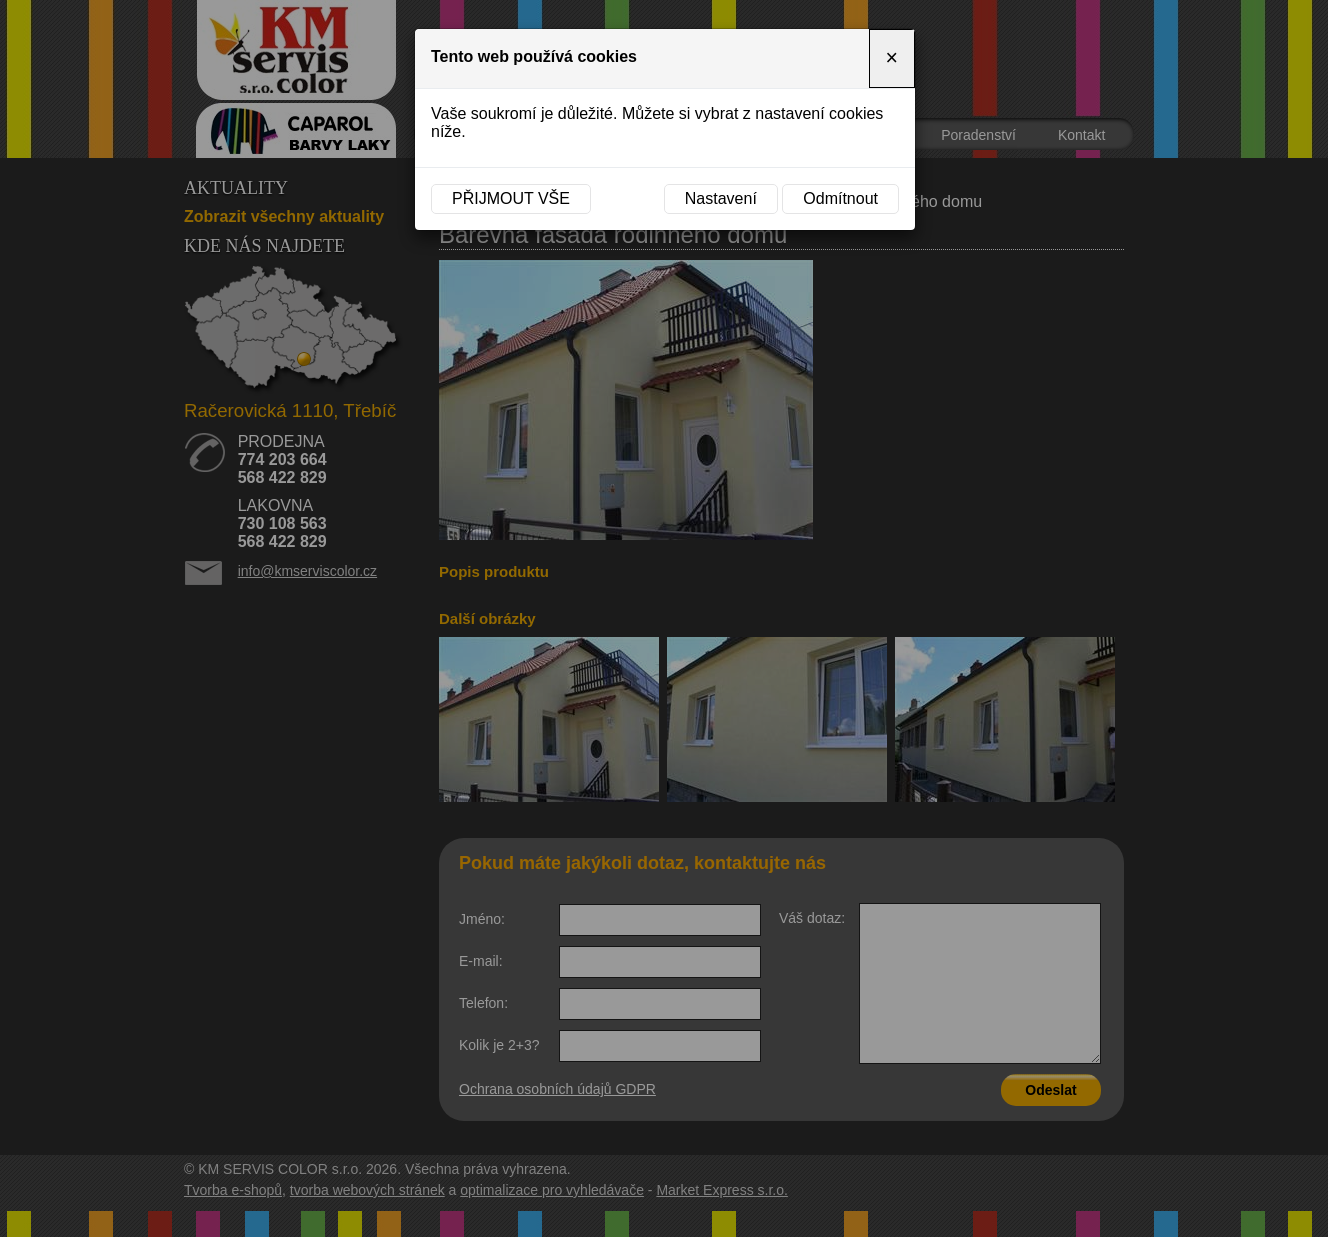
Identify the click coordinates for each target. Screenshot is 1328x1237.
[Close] (892, 58)
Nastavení (721, 198)
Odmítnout (840, 198)
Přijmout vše (511, 198)
